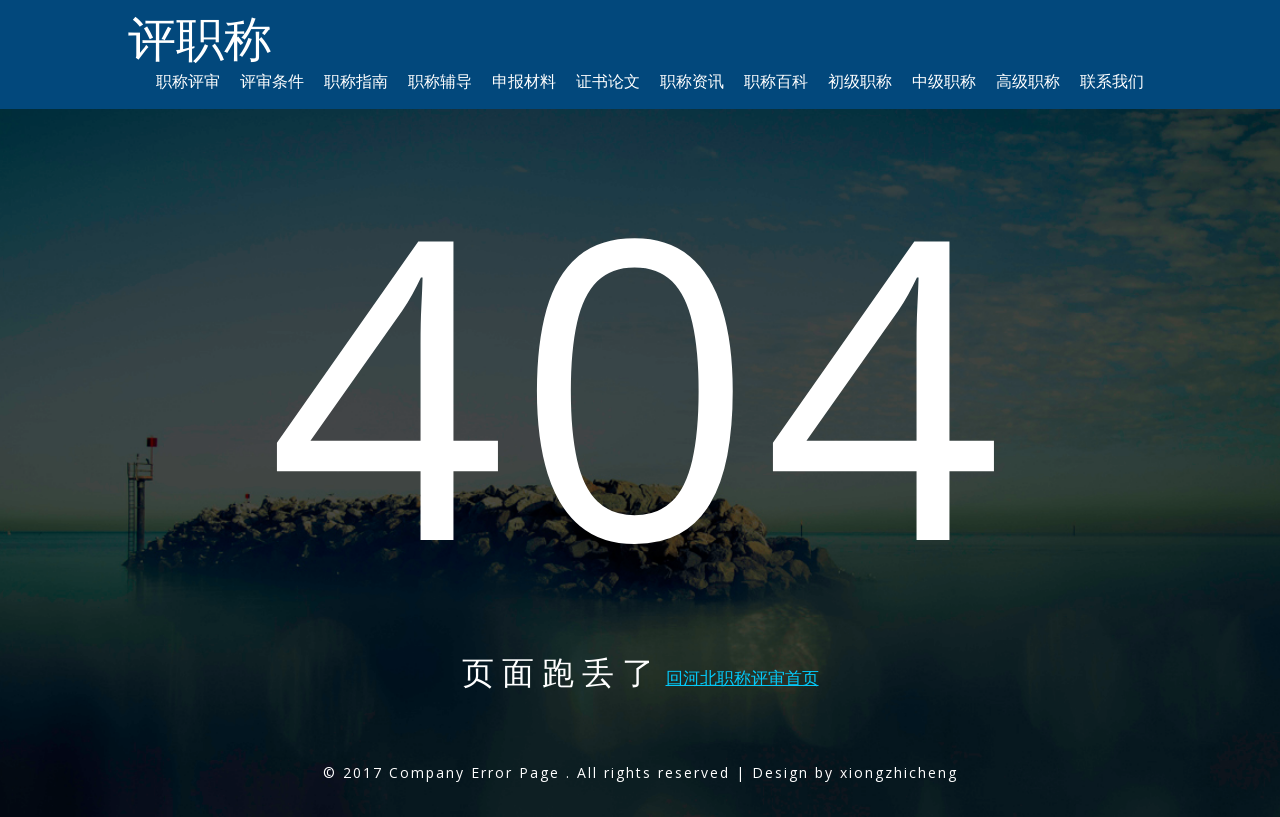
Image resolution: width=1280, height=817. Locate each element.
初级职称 (860, 81)
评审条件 (272, 81)
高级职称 (1028, 81)
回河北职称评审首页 (742, 677)
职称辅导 (440, 81)
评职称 (200, 37)
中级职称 (944, 81)
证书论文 (608, 81)
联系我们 (1112, 81)
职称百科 (776, 81)
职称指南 (356, 81)
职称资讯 (692, 81)
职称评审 (188, 81)
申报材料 (524, 81)
